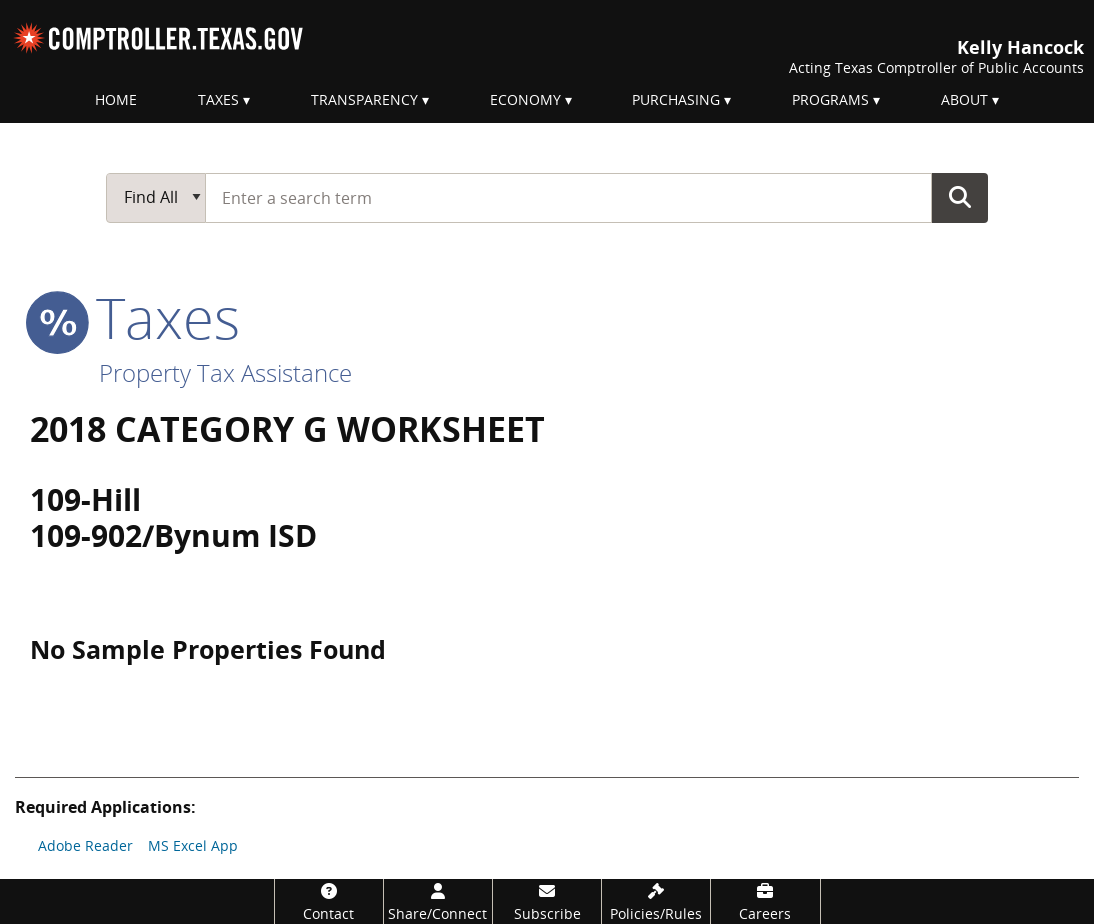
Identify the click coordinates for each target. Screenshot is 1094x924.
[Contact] (329, 901)
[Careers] (765, 901)
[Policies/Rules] (656, 901)
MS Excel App (193, 845)
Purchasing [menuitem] (676, 99)
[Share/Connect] (438, 901)
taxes (135, 317)
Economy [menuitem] (525, 99)
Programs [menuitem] (830, 99)
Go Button (960, 197)
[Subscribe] (547, 901)
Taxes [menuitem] (218, 99)
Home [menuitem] (116, 99)
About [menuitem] (964, 99)
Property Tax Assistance (225, 372)
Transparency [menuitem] (364, 99)
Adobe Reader (85, 845)
